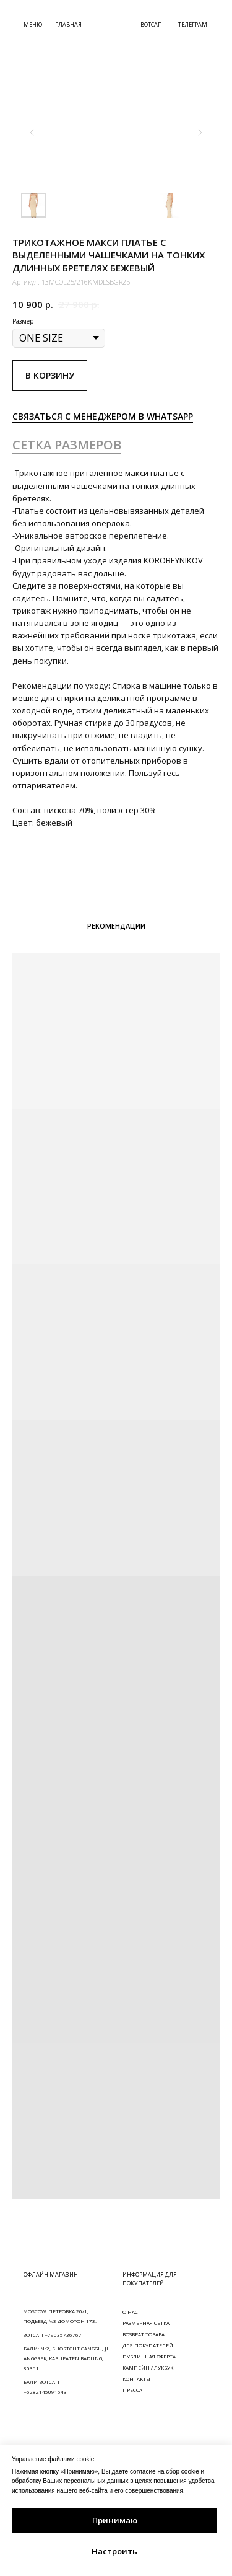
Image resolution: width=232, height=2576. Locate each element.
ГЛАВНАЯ (68, 24)
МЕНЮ (33, 24)
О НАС (130, 2311)
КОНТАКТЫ (136, 2378)
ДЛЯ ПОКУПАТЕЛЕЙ (147, 2345)
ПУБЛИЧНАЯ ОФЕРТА (149, 2356)
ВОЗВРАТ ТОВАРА (143, 2334)
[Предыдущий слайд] (32, 132)
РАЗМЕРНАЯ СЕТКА (146, 2322)
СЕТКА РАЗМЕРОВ (66, 444)
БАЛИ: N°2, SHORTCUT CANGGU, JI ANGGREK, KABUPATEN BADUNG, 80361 (66, 2358)
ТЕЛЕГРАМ (192, 24)
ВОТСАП (151, 24)
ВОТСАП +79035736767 (52, 2334)
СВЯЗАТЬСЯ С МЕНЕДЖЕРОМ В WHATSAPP (102, 416)
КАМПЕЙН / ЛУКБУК (147, 2367)
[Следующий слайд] (199, 132)
